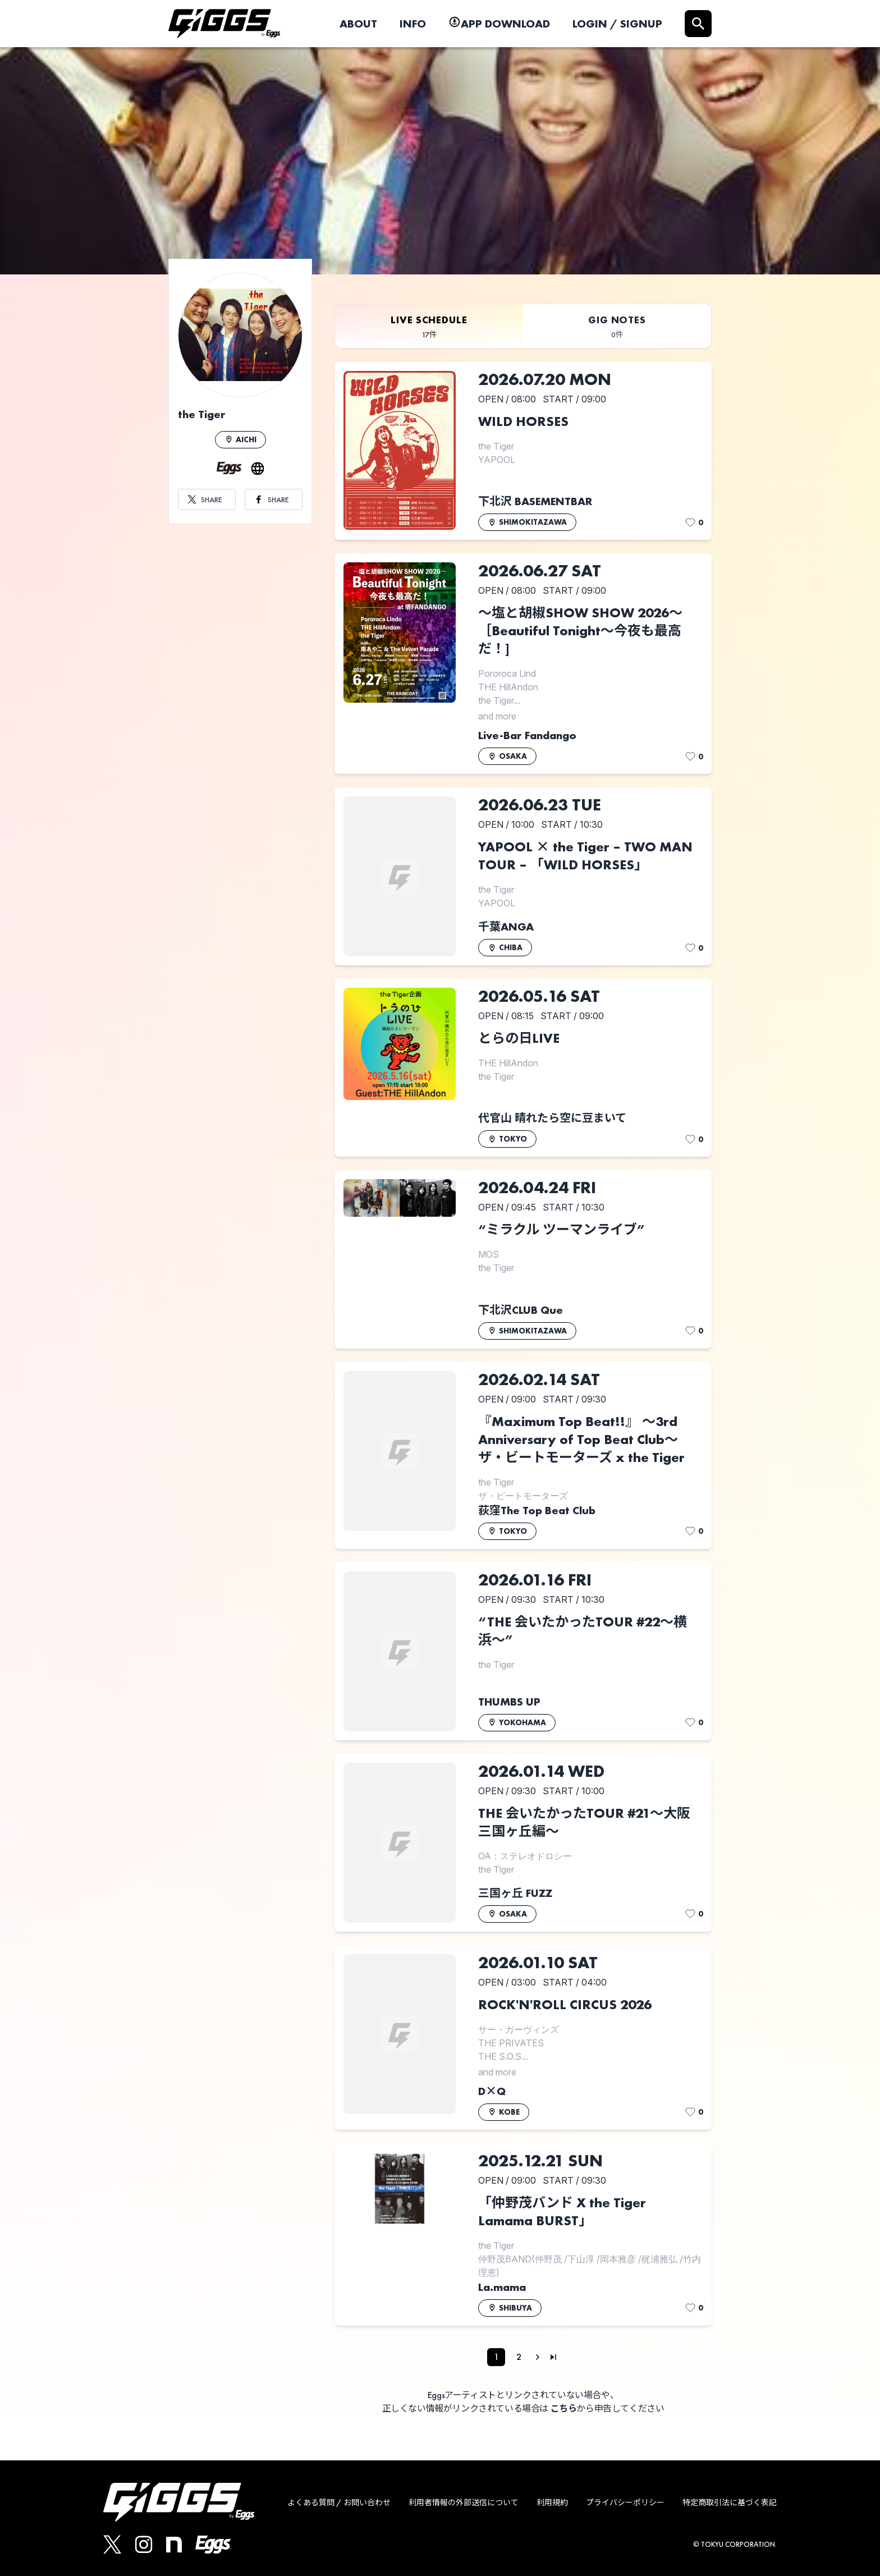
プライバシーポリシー (625, 2502)
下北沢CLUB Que (520, 1310)
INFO (413, 23)
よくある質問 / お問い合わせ (339, 2502)
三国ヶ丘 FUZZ (515, 1893)
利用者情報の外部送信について (464, 2502)
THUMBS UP (509, 1701)
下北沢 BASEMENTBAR (535, 501)
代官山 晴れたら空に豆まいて (552, 1118)
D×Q (492, 2091)
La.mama (502, 2287)
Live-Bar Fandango (527, 735)
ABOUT (358, 23)
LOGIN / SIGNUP (617, 23)
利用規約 (552, 2502)
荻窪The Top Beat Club (536, 1510)
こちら (564, 2408)
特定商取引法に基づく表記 (729, 2502)
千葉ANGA (506, 926)
